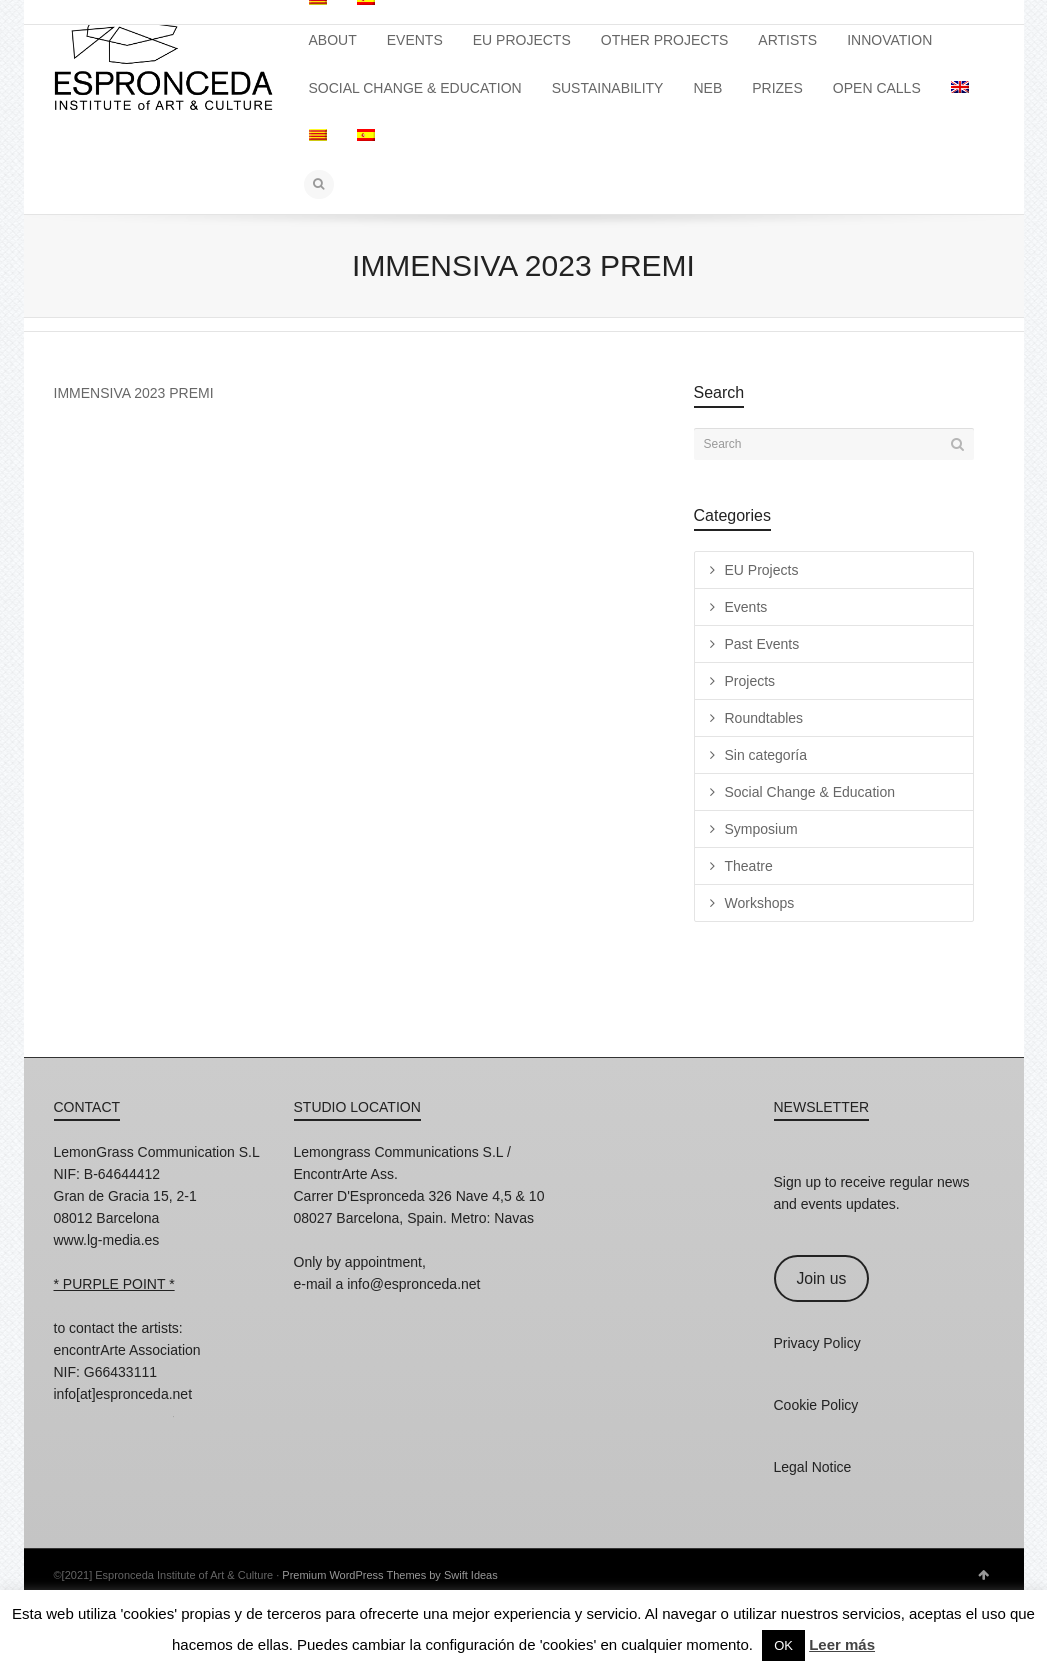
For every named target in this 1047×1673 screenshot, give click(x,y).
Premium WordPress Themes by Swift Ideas (389, 1575)
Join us (821, 1278)
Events (746, 607)
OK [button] (783, 1645)
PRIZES (777, 88)
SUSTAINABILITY (608, 88)
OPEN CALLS (877, 88)
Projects (750, 681)
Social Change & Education (810, 792)
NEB (707, 88)
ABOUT (333, 40)
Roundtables (764, 718)
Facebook (114, 1421)
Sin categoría (766, 755)
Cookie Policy (816, 1405)
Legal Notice (813, 1467)
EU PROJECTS (522, 40)
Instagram (70, 1421)
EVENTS (415, 40)
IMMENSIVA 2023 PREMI (134, 393)
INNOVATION (889, 40)
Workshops (760, 903)
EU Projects (762, 570)
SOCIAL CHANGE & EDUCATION (415, 88)
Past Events (762, 644)
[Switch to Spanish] (366, 136)
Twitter (158, 1421)
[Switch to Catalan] (318, 136)
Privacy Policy (817, 1343)
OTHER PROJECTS (665, 40)
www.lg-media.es (107, 1240)
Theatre (749, 866)
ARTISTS (787, 40)
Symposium (761, 829)
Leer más (842, 1644)
